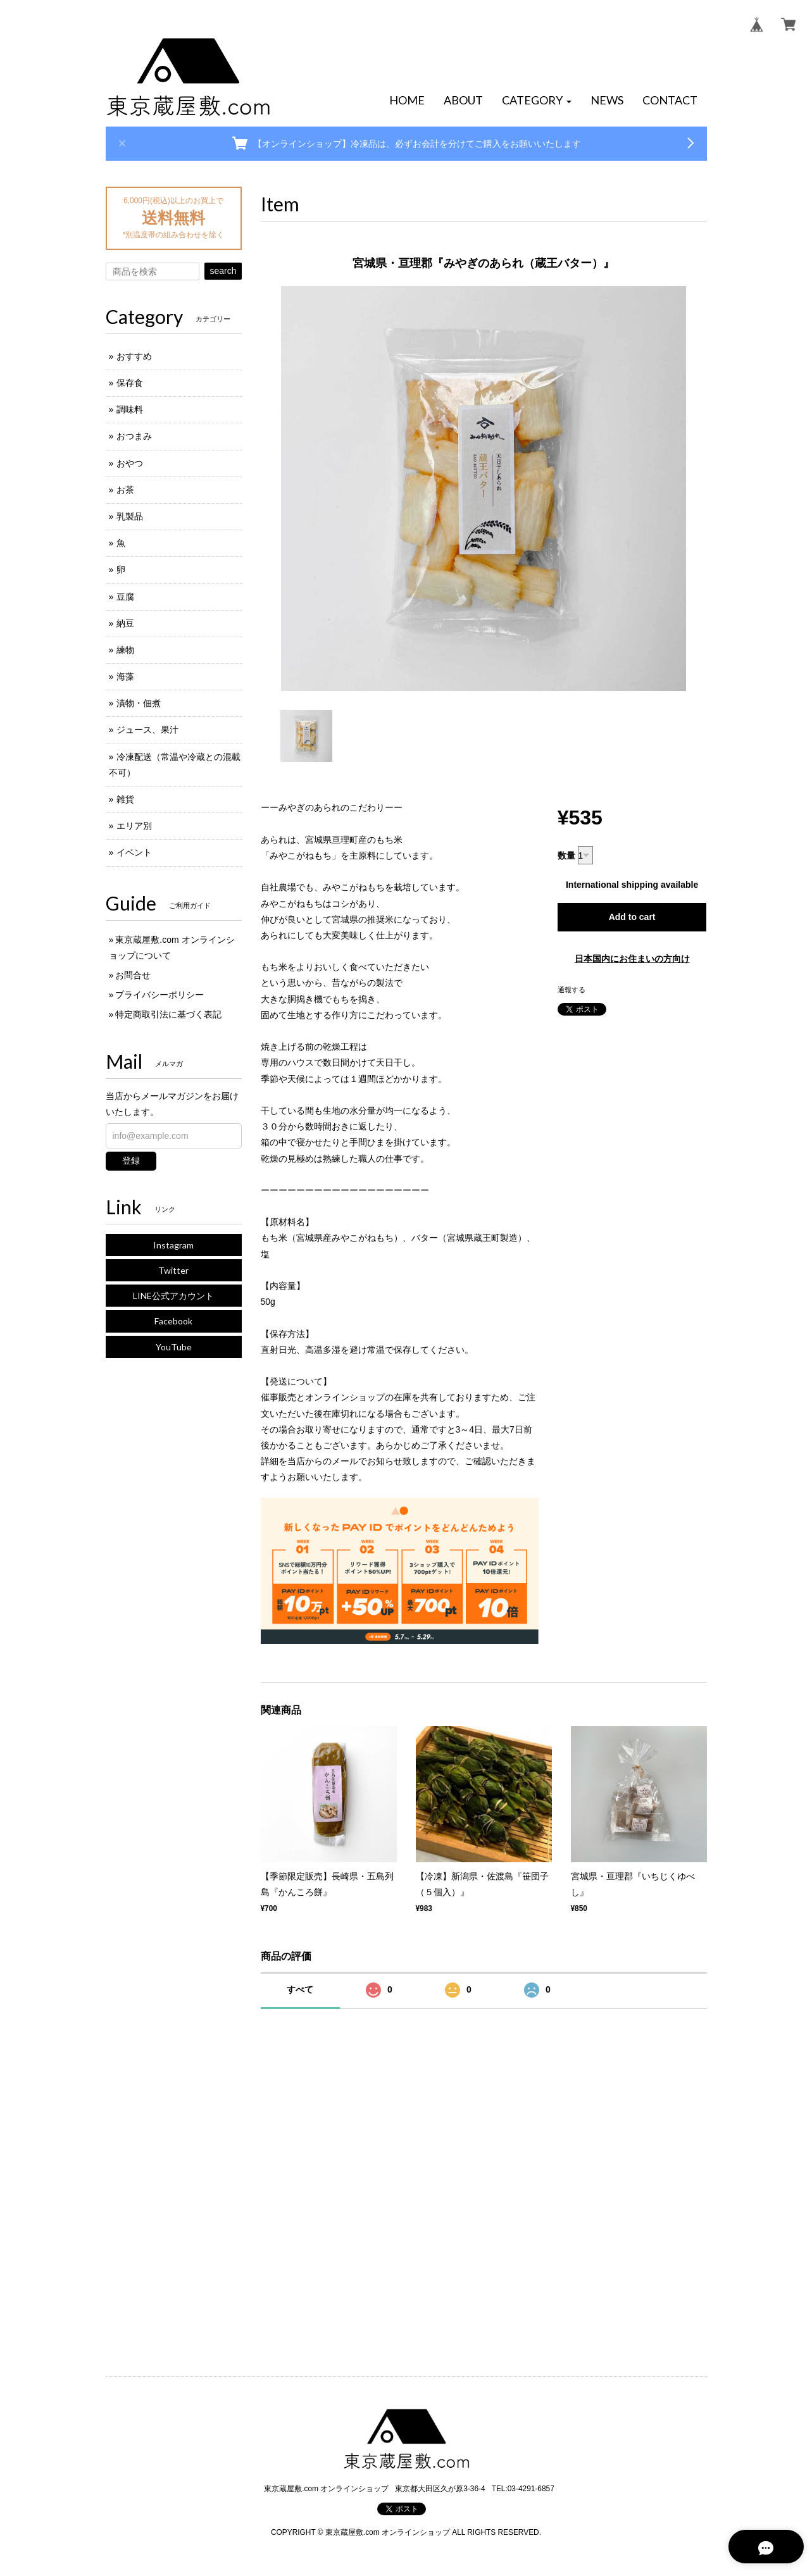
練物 (125, 650)
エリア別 (134, 826)
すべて (300, 1989)
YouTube (174, 1346)
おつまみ (134, 436)
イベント (134, 852)
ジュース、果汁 (147, 730)
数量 (566, 855)
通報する (571, 989)
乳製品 (129, 516)
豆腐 (125, 597)
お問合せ (133, 975)
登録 (131, 1160)
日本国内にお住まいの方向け (632, 959)
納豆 (125, 623)
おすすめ (134, 356)
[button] (536, 100)
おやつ (129, 463)
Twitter (173, 1270)
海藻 (125, 676)
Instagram (173, 1245)
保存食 (129, 383)
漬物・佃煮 (138, 703)
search (222, 271)
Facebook (173, 1321)
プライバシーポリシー (159, 995)
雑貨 (125, 799)
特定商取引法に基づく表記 (168, 1014)
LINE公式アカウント (173, 1295)
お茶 (125, 490)
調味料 (129, 409)
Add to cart (632, 917)
